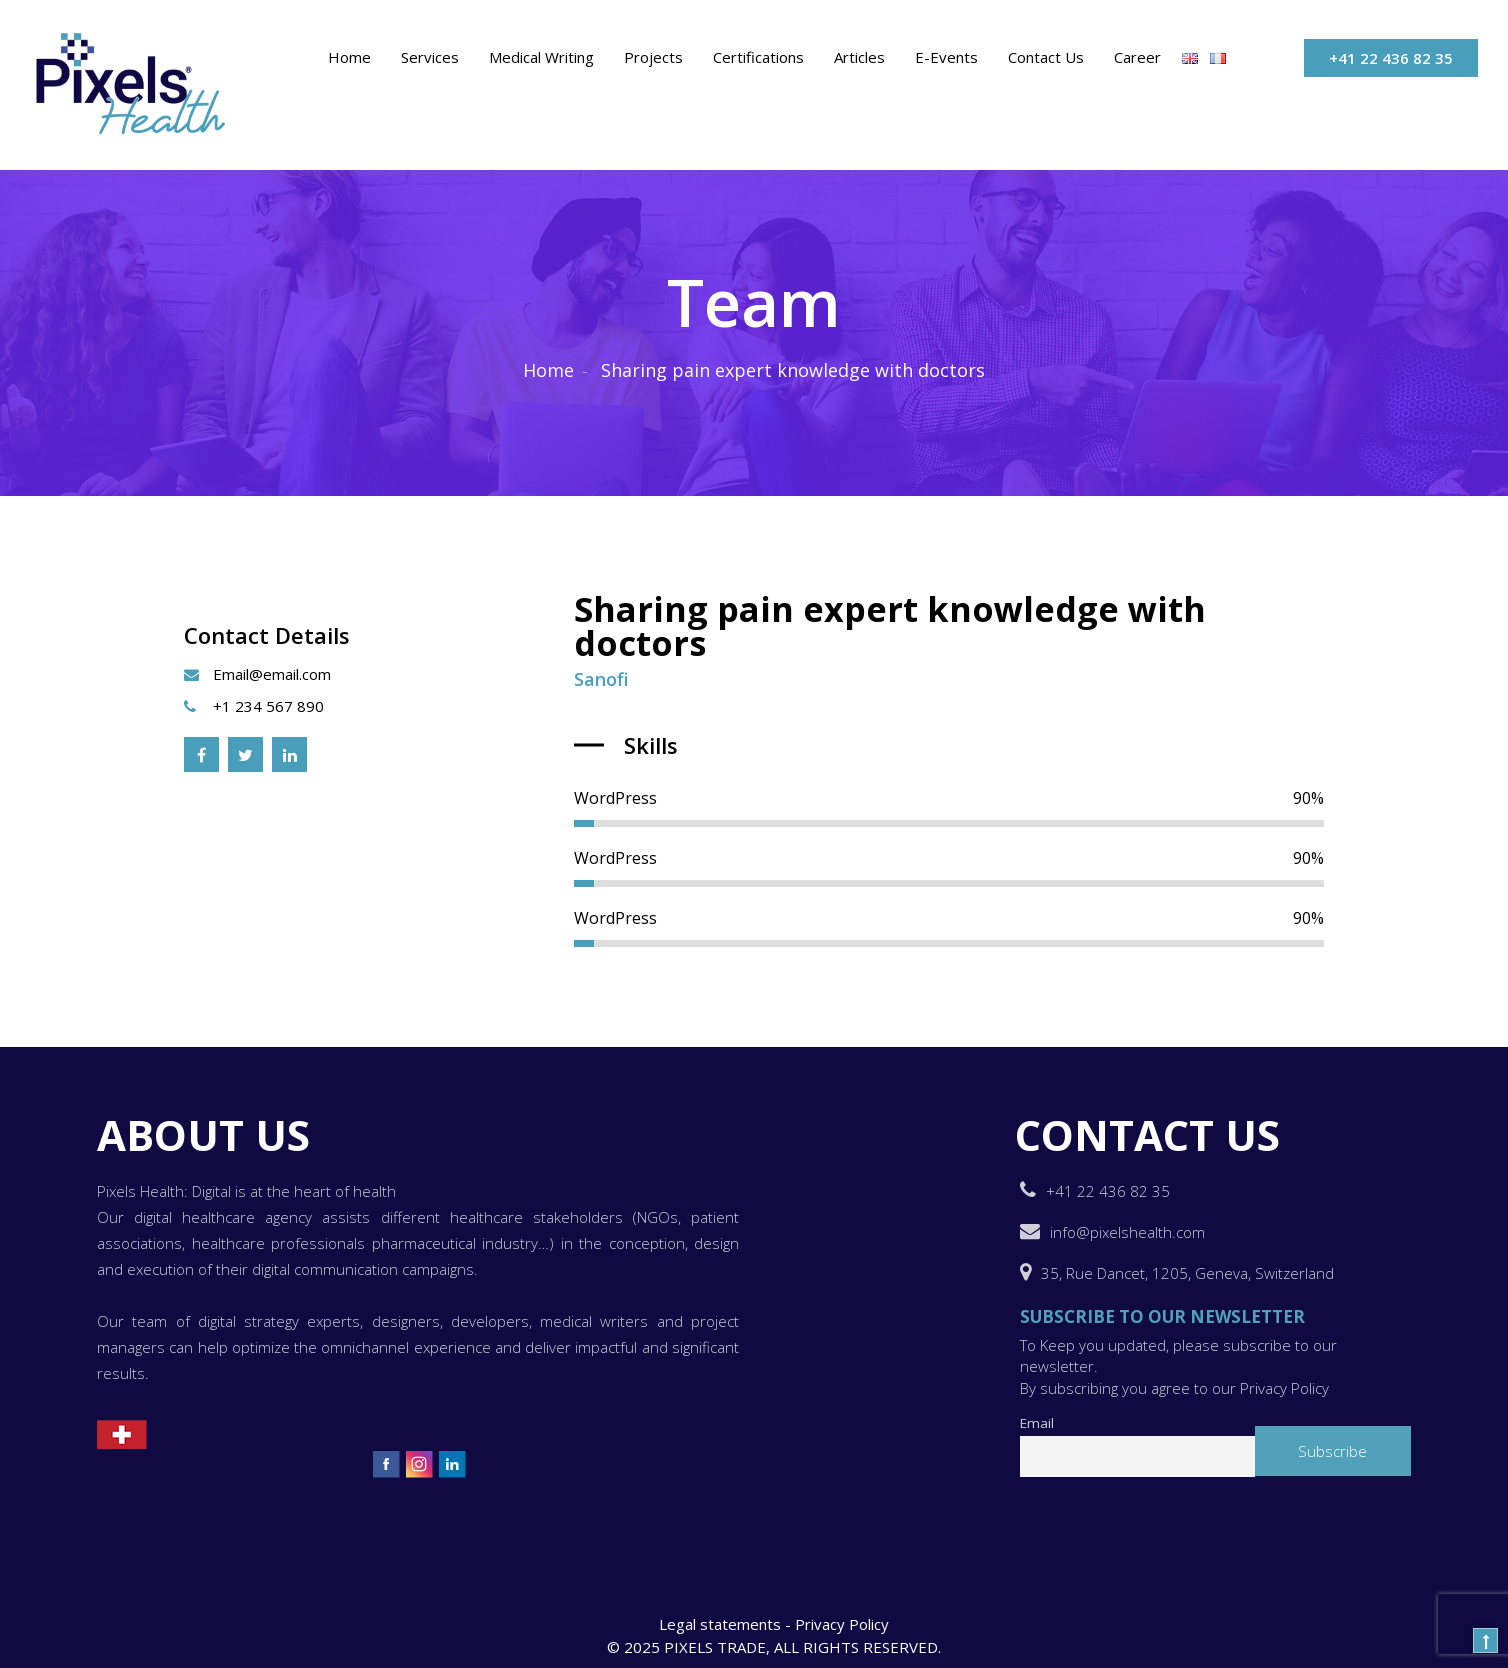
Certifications (758, 57)
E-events (946, 57)
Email (1037, 1423)
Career (1137, 57)
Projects (653, 57)
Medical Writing (541, 57)
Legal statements (720, 1624)
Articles (859, 57)
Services (430, 57)
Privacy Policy (842, 1624)
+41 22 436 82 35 (1391, 58)
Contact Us (1046, 57)
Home (349, 57)
